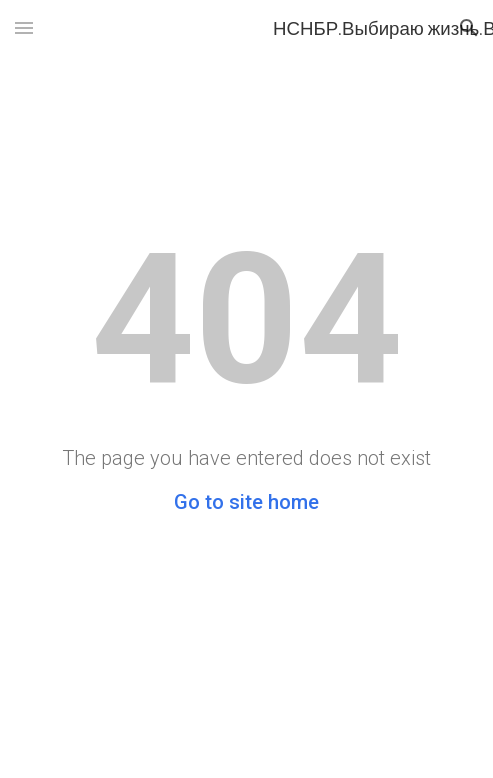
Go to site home (246, 502)
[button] (24, 27)
